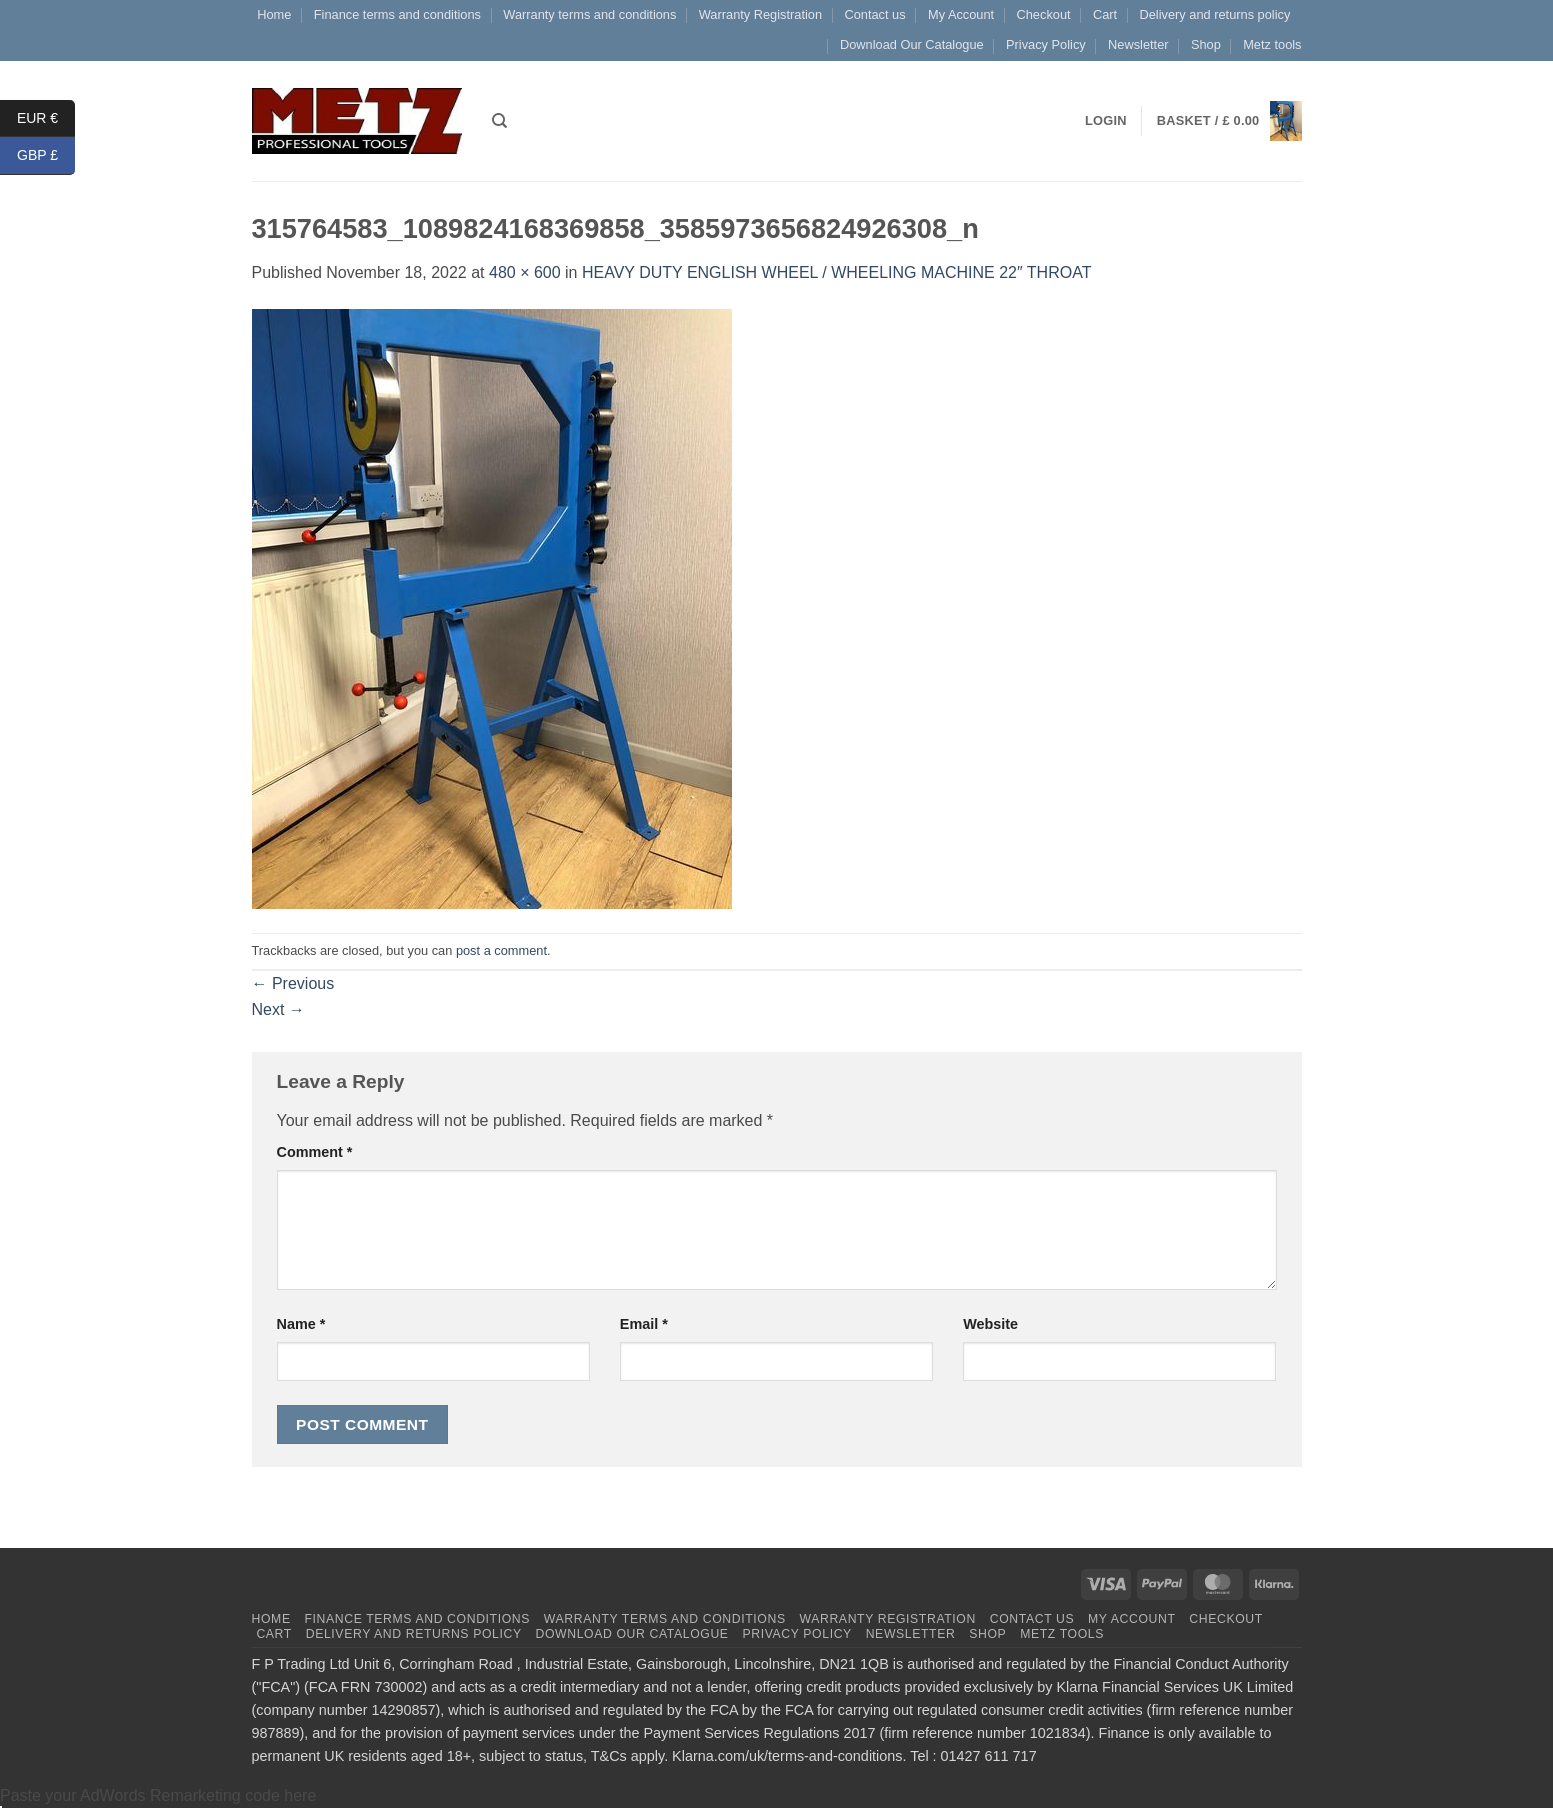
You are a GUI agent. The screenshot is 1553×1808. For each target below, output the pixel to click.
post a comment (501, 950)
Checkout (1044, 14)
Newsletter (1138, 44)
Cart (1105, 14)
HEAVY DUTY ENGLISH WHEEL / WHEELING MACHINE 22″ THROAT (836, 272)
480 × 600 (525, 272)
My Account (961, 14)
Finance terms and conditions (397, 14)
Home (274, 14)
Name (301, 1324)
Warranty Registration (760, 14)
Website (990, 1324)
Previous (293, 983)
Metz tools (1272, 44)
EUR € (46, 118)
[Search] (499, 121)
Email (644, 1324)
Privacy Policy (1046, 44)
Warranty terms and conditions (589, 14)
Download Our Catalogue (912, 44)
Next (278, 1009)
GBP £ (46, 155)
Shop (1206, 44)
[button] (1229, 121)
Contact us (874, 14)
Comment (315, 1152)
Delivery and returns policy (1215, 14)
